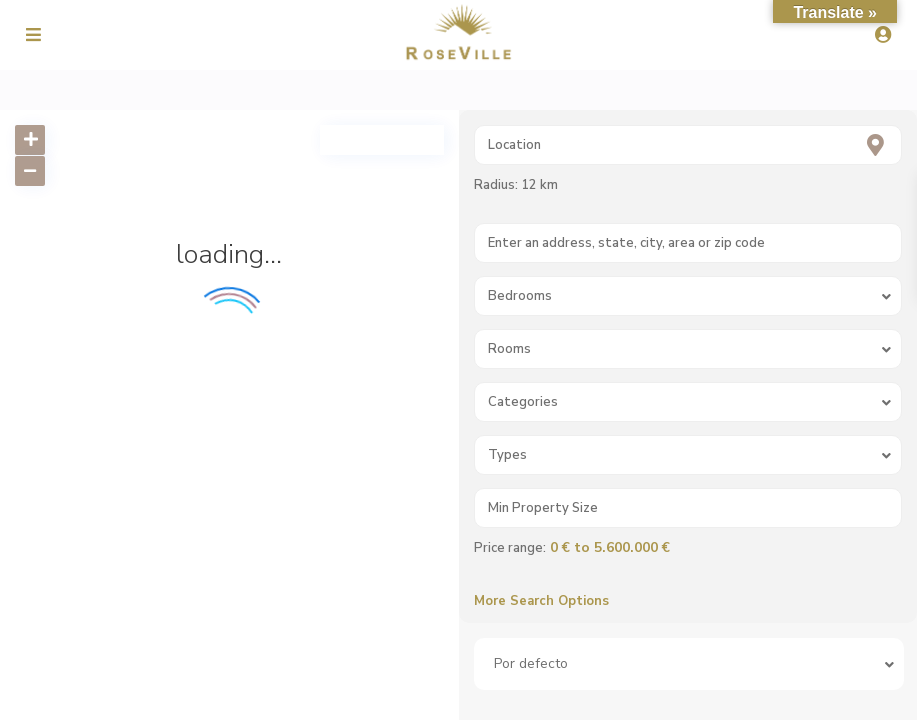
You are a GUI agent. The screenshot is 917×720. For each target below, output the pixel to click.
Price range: (510, 548)
